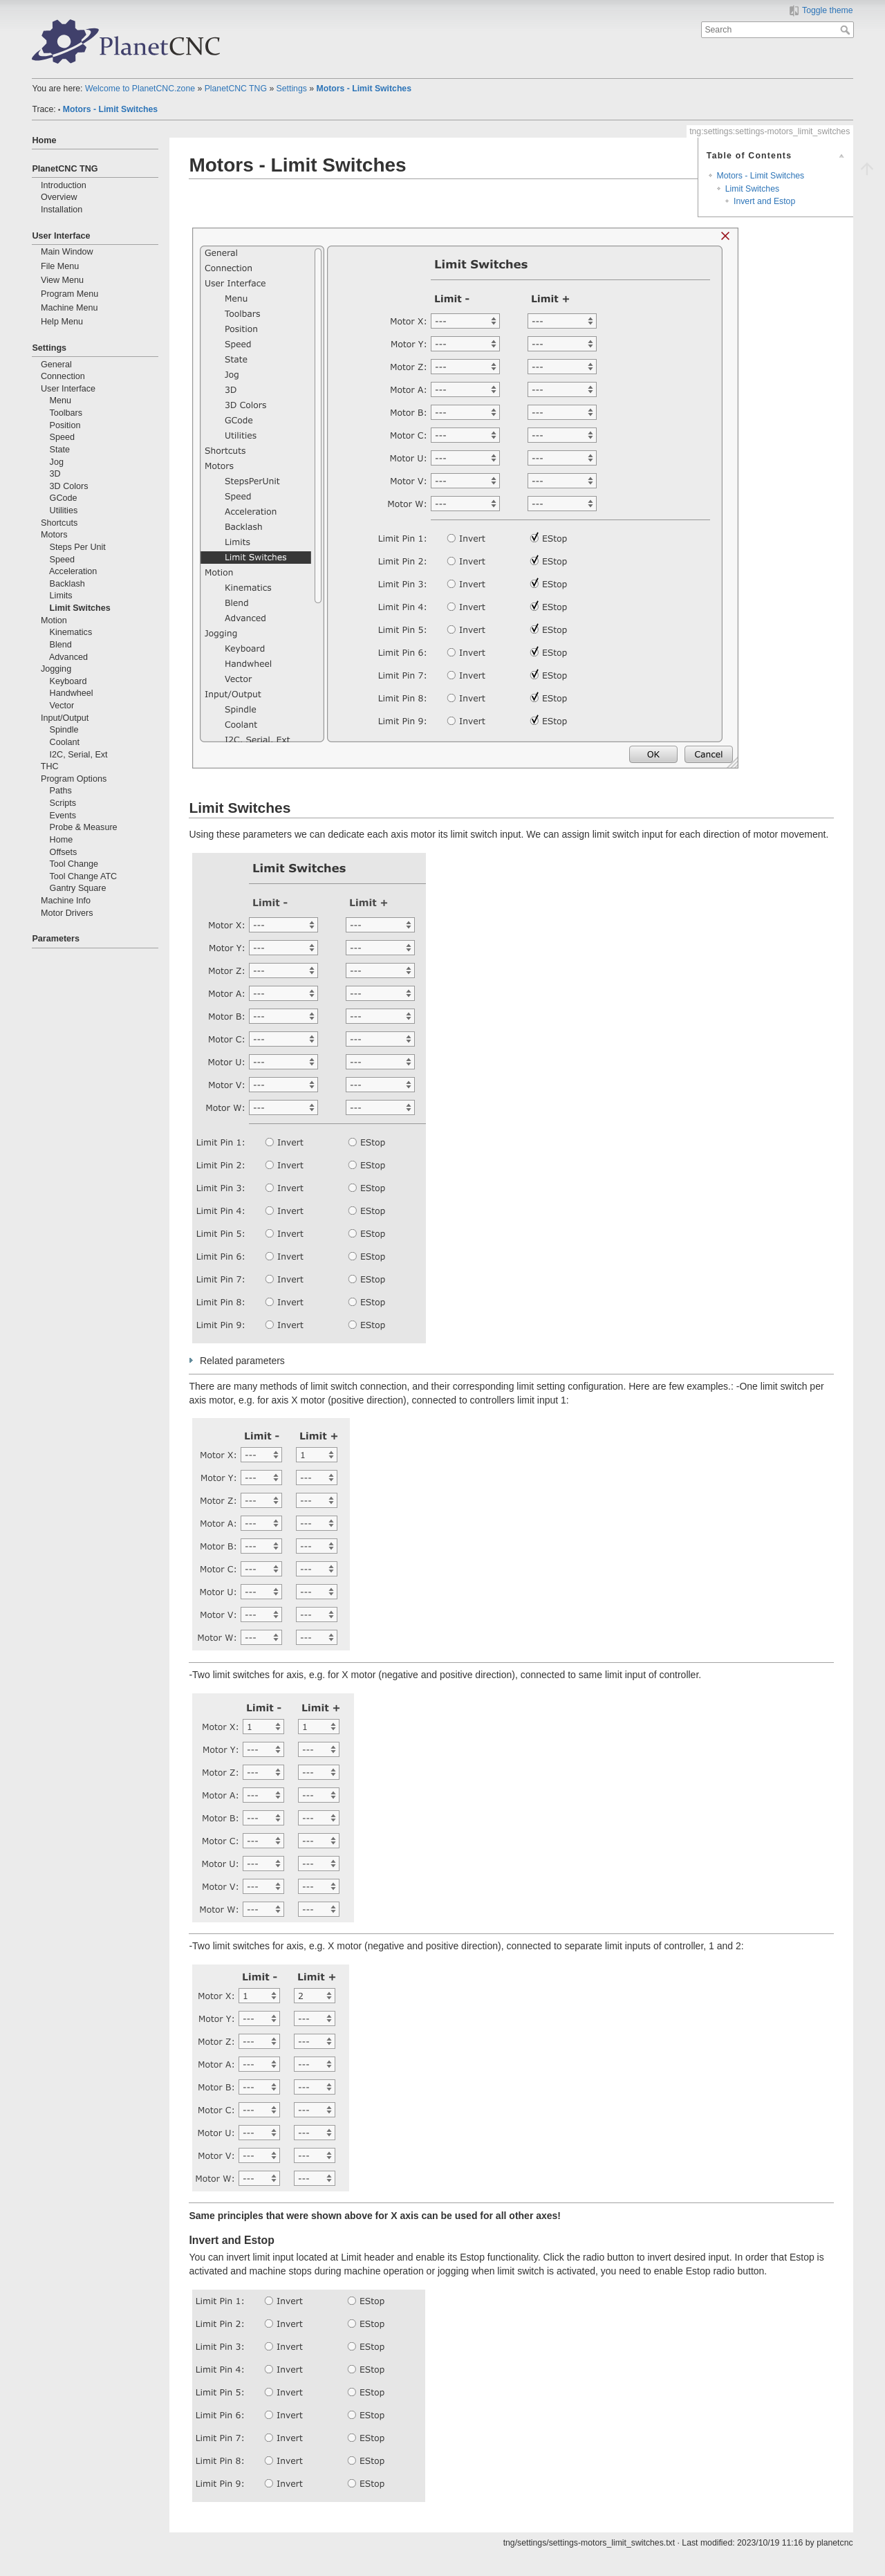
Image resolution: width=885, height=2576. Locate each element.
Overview (59, 197)
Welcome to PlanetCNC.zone (140, 88)
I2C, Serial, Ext (79, 755)
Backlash (67, 584)
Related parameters (242, 1360)
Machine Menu (69, 308)
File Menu (60, 266)
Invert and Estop (764, 201)
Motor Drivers (67, 913)
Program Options (73, 779)
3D (55, 474)
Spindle (64, 730)
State (60, 449)
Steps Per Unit (78, 547)
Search (846, 30)
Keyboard (68, 681)
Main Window (67, 252)
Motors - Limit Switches (364, 88)
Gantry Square (78, 888)
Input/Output (64, 718)
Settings (292, 88)
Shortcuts (59, 523)
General (56, 364)
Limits (61, 595)
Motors (54, 535)
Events (63, 815)
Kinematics (71, 632)
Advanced (68, 657)
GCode (63, 498)
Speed (62, 437)
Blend (61, 645)
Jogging (56, 669)
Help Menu (62, 321)
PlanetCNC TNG (236, 88)
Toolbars (65, 413)
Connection (63, 376)
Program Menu (69, 294)
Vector (62, 705)
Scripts (63, 803)
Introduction (63, 185)
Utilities (64, 510)
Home (44, 140)
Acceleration (73, 571)
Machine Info (66, 900)
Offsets (63, 852)
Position (65, 425)
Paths (61, 790)
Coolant (65, 742)
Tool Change (73, 864)
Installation (61, 209)
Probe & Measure (84, 827)
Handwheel (71, 693)
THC (50, 766)
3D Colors (69, 486)
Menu (61, 400)
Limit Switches (80, 608)
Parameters (56, 939)
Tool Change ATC (83, 876)
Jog (57, 462)
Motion (54, 620)
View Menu (62, 280)
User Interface (61, 236)
